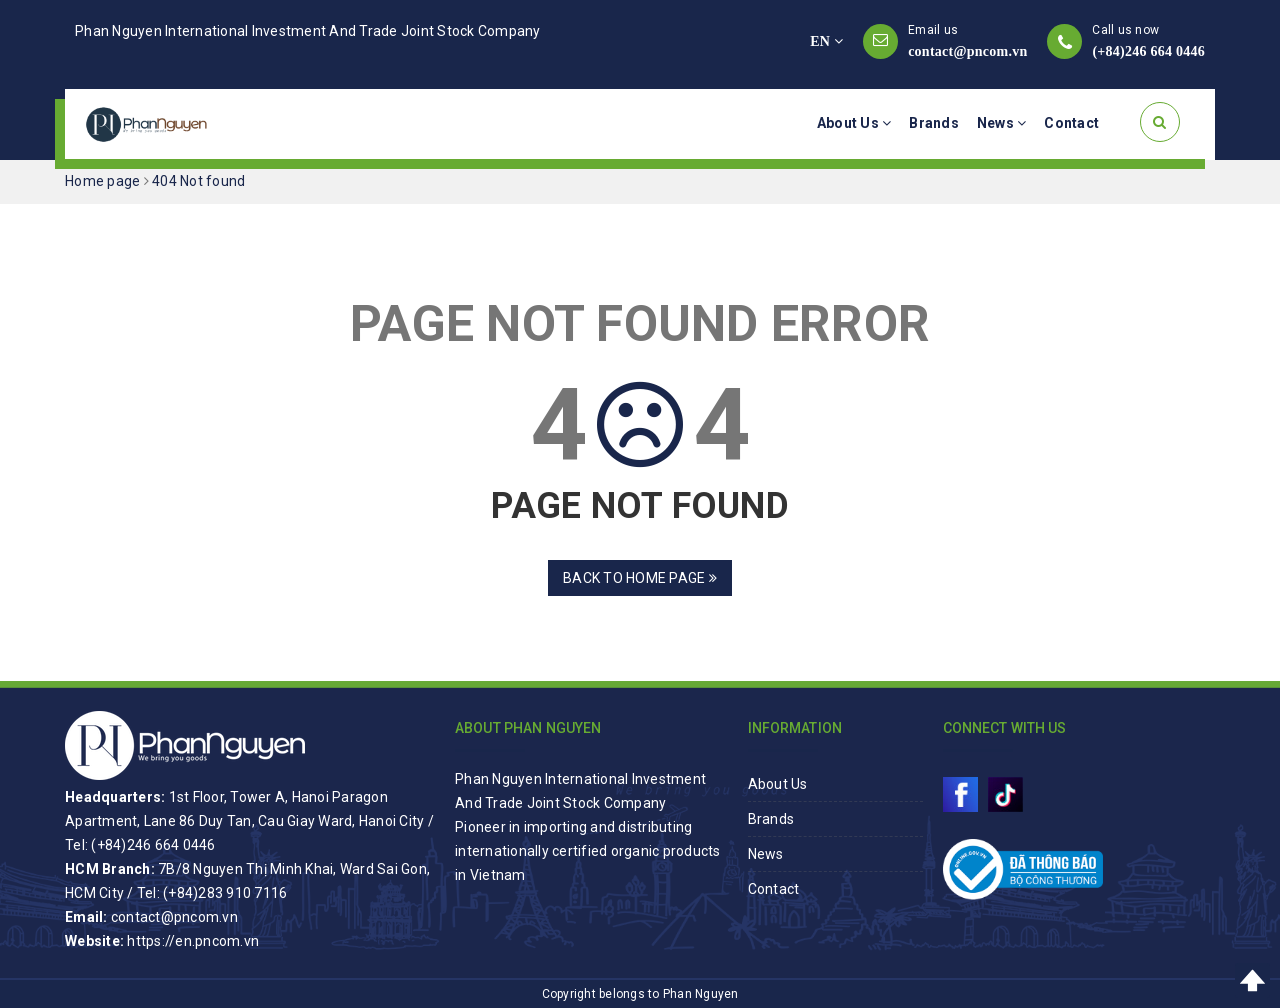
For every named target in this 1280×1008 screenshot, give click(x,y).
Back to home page (640, 578)
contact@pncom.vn (967, 51)
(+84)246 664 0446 (1148, 51)
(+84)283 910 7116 (225, 893)
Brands (934, 123)
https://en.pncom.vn (193, 941)
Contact (1071, 123)
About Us (854, 123)
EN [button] (826, 41)
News (1002, 123)
